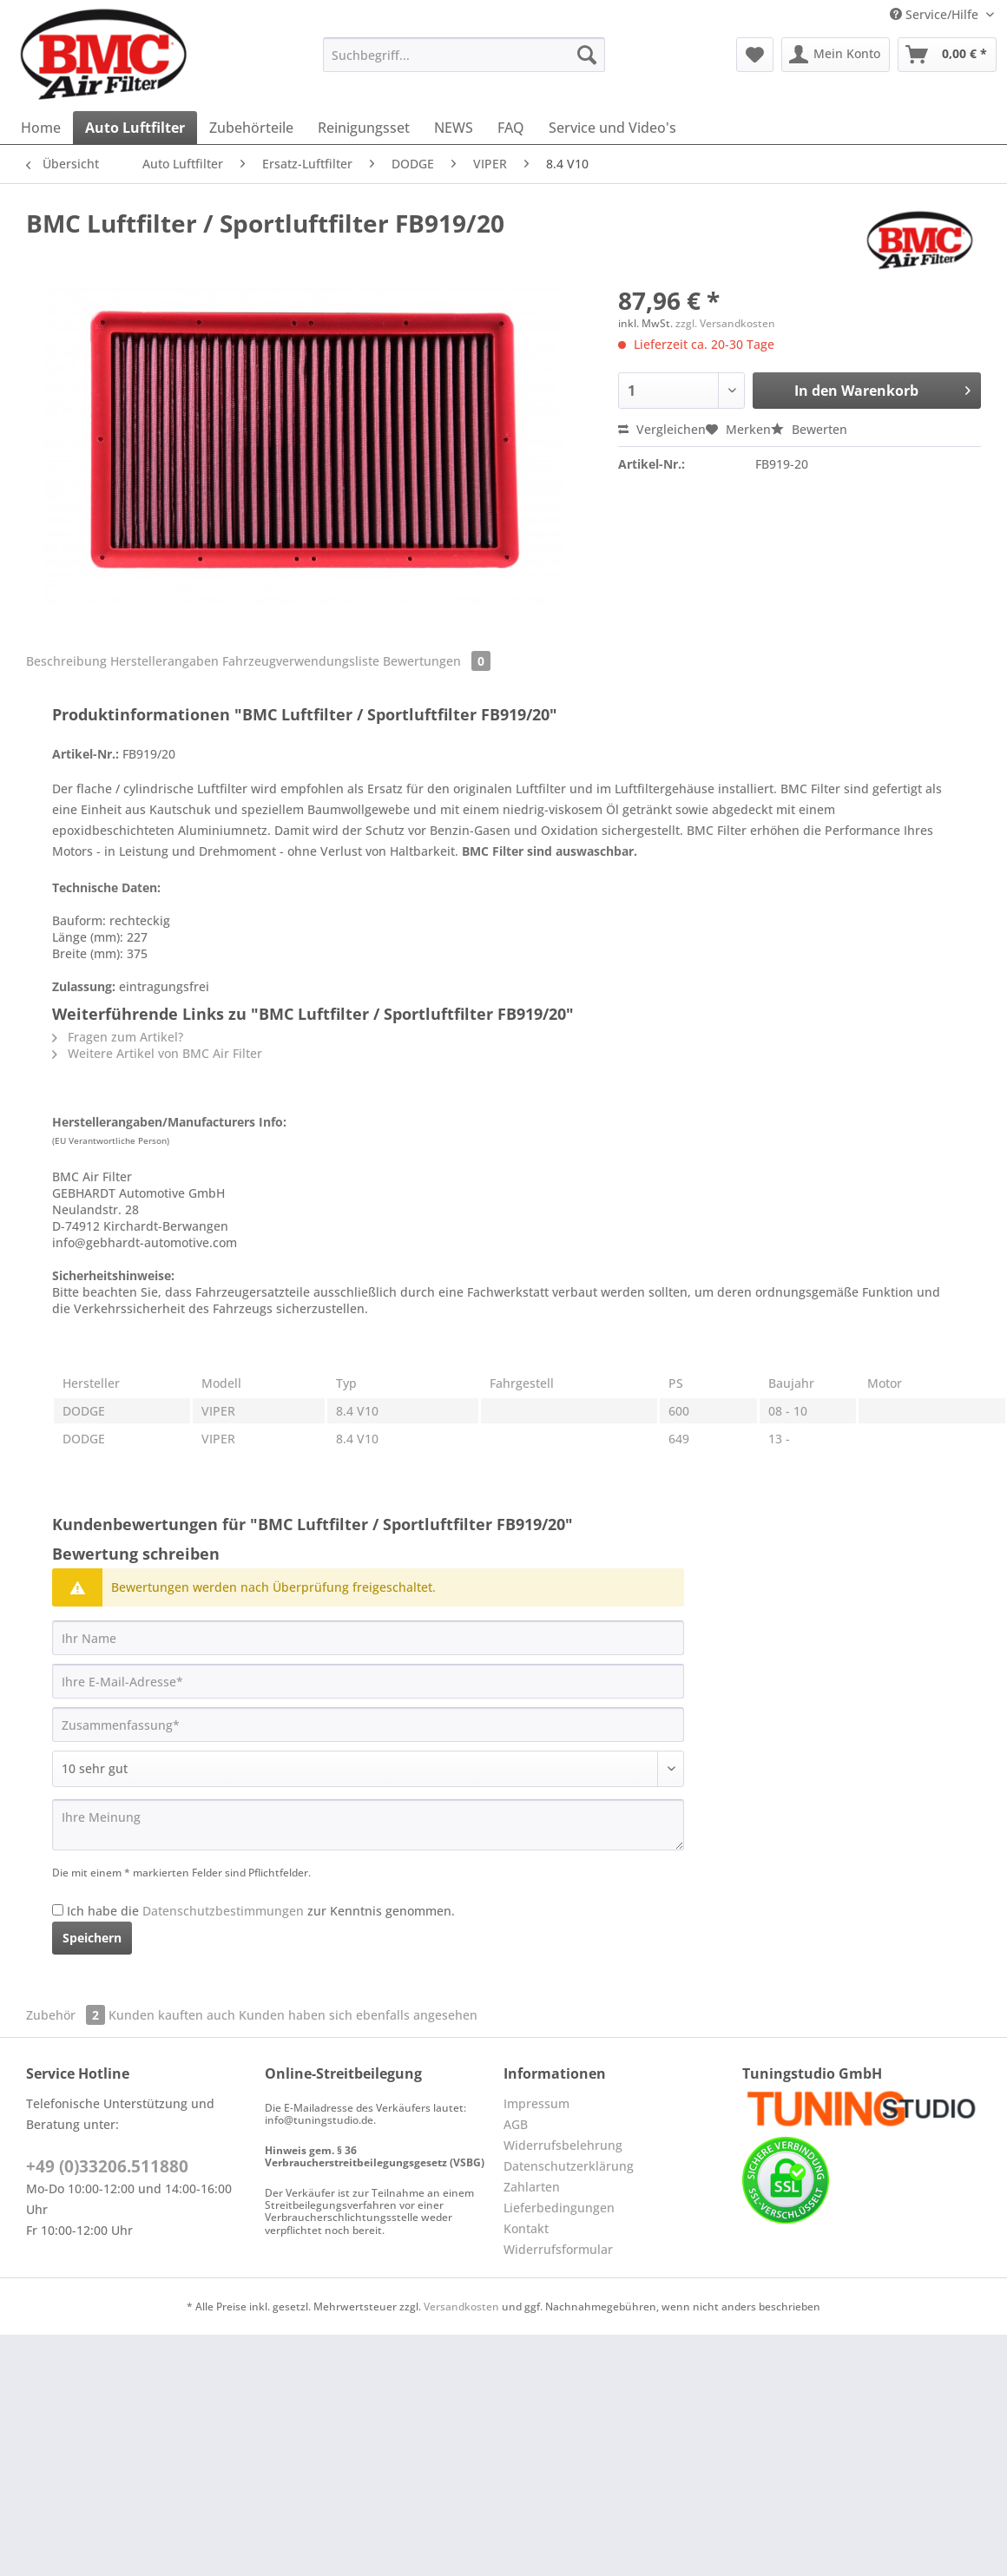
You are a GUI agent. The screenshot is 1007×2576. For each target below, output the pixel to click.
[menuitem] (464, 63)
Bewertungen (436, 661)
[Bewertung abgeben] (368, 1769)
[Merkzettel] (754, 54)
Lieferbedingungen (559, 2207)
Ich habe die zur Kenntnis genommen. (261, 1910)
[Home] (41, 127)
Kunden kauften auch (172, 2015)
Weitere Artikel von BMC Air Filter (157, 1053)
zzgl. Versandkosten (725, 323)
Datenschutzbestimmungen (223, 1910)
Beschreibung (66, 661)
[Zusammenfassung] (368, 1724)
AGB (516, 2124)
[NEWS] (453, 127)
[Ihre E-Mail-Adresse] (368, 1681)
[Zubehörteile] (251, 127)
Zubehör (67, 2015)
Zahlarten (532, 2186)
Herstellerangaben (164, 661)
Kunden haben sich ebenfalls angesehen (358, 2015)
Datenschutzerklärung (569, 2166)
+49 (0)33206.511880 (107, 2166)
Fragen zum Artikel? (117, 1036)
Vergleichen (662, 429)
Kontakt (526, 2228)
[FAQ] (510, 127)
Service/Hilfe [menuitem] (936, 14)
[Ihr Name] (368, 1637)
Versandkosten (461, 2306)
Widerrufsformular (558, 2249)
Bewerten (809, 429)
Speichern (92, 1937)
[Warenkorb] (947, 54)
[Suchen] (587, 54)
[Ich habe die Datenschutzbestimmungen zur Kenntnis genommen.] (57, 1910)
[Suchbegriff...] (464, 54)
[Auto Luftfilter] (135, 127)
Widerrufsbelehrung (563, 2145)
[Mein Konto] (835, 54)
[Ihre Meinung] (368, 1824)
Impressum (536, 2103)
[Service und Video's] (612, 127)
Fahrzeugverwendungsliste (300, 661)
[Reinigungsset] (364, 127)
